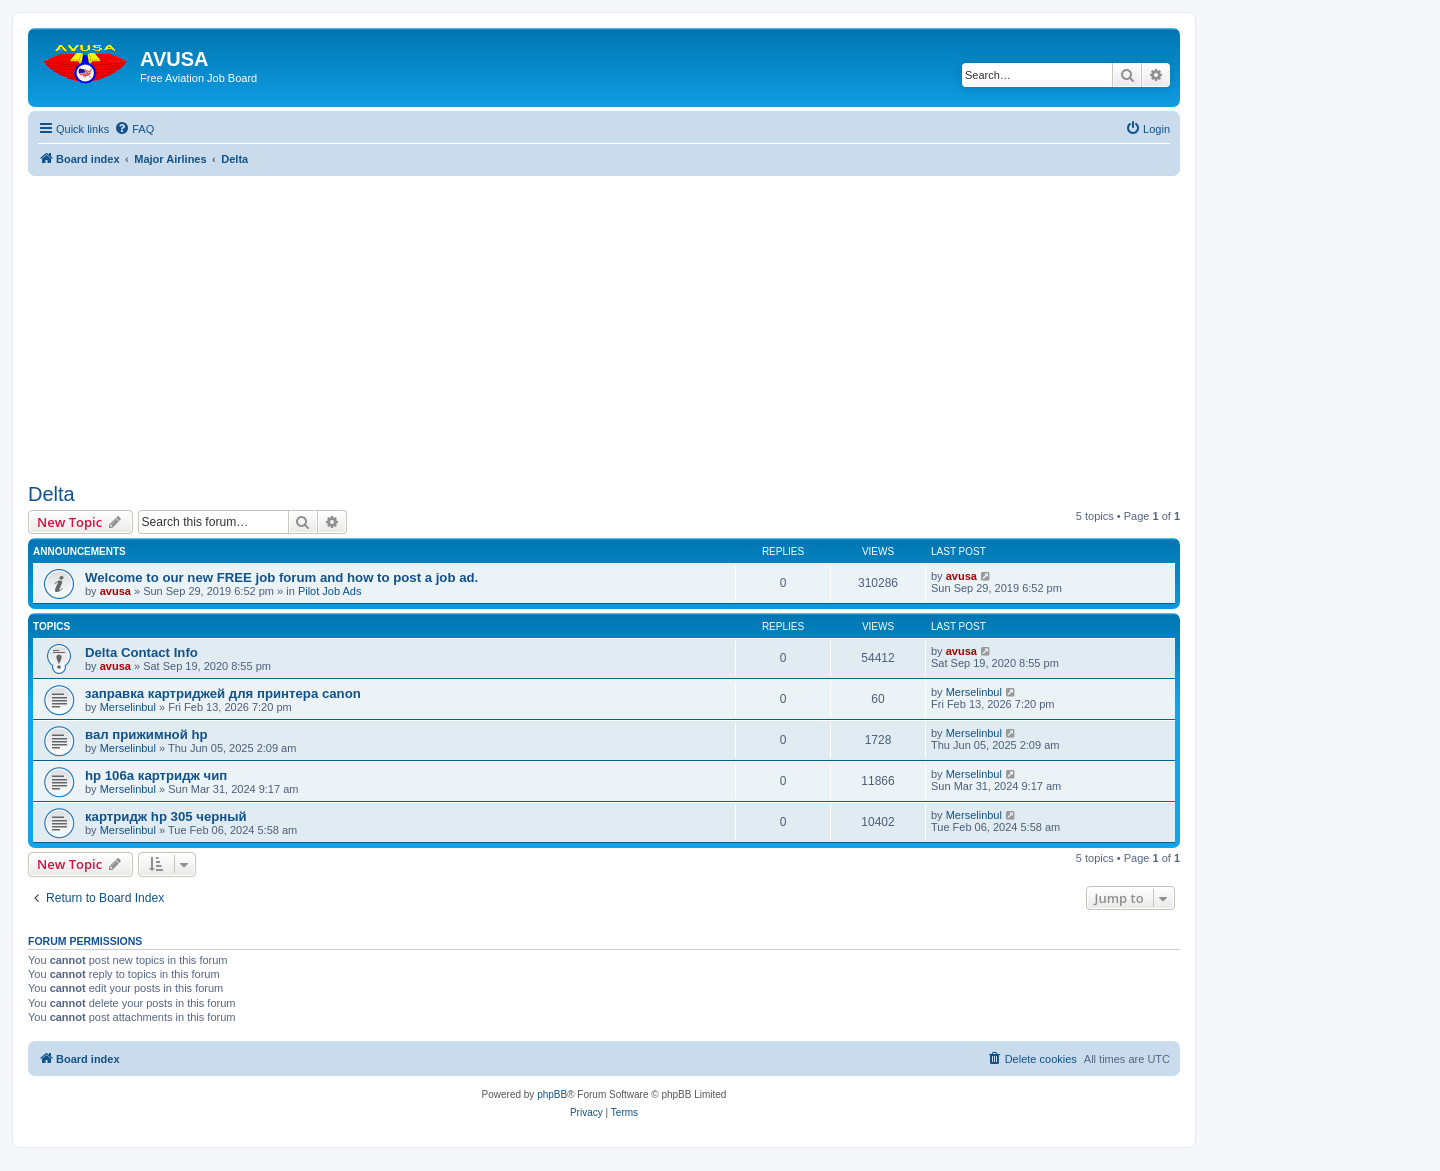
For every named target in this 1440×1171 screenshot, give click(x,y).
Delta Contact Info (141, 652)
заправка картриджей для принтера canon (223, 693)
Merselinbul (128, 707)
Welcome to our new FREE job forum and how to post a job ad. (281, 577)
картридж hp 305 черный (166, 816)
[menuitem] (134, 129)
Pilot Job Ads (330, 591)
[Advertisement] (604, 316)
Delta (51, 494)
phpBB (552, 1094)
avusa (115, 591)
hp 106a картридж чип (156, 775)
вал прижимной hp (146, 734)
